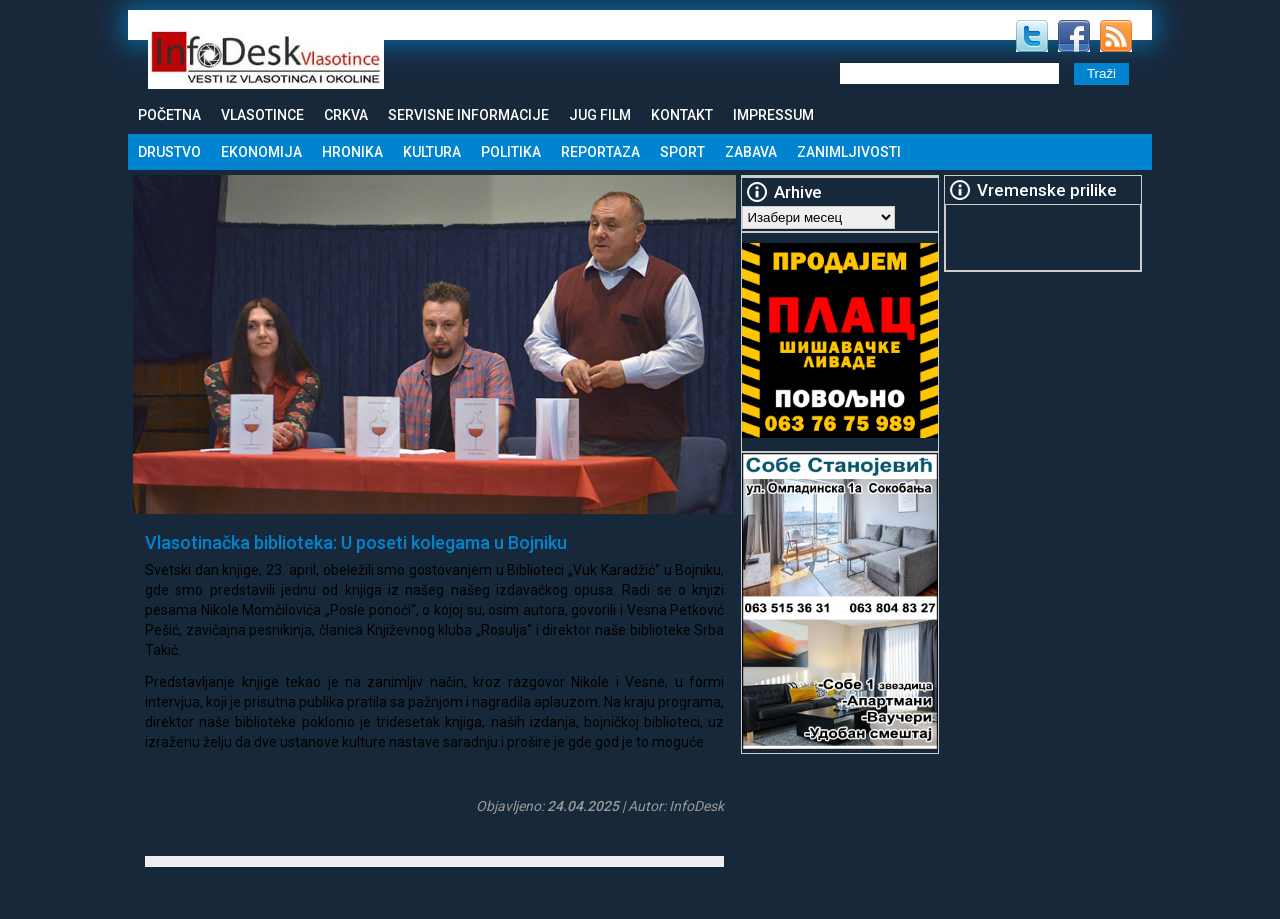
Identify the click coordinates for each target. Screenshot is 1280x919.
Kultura (432, 152)
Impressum (773, 115)
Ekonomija (261, 152)
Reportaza (600, 152)
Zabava (751, 152)
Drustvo (169, 152)
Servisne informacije (468, 115)
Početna (169, 115)
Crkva (346, 115)
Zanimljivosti (849, 152)
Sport (682, 152)
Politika (511, 152)
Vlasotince (262, 115)
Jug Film (600, 115)
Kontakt (682, 115)
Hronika (352, 152)
